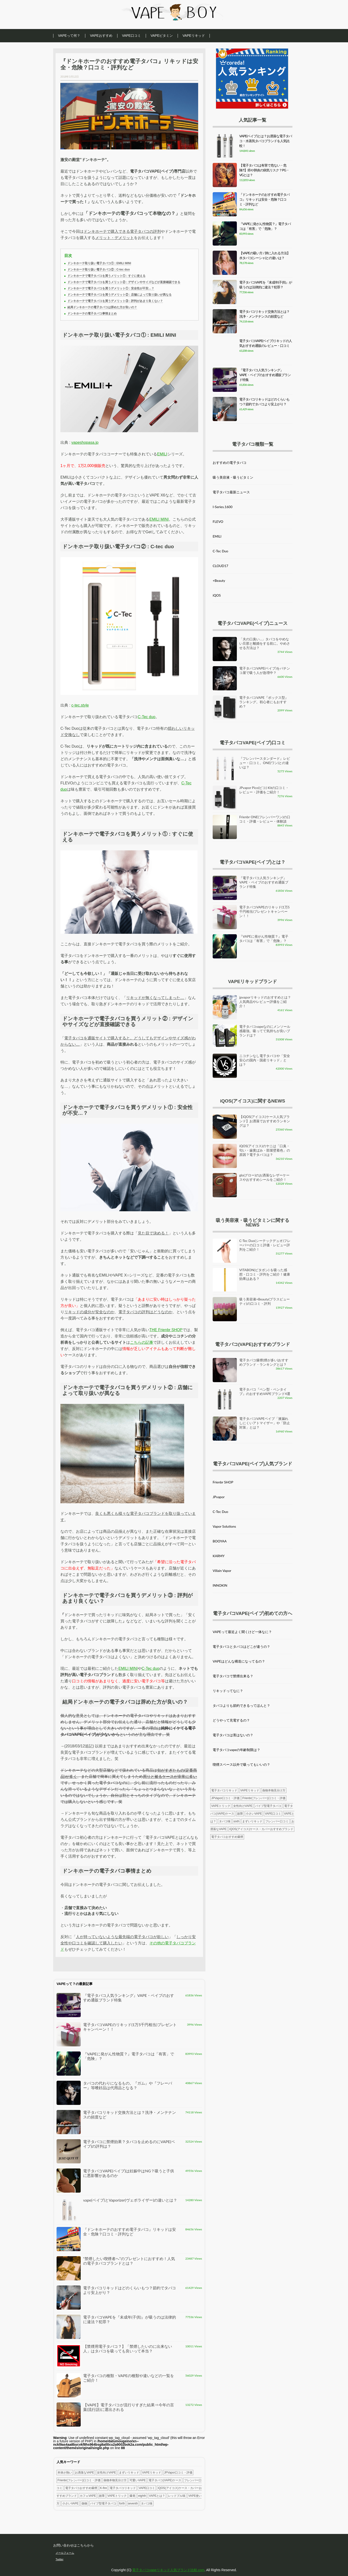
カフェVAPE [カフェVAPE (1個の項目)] (88, 2495)
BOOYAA (220, 1541)
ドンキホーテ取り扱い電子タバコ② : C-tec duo (98, 269)
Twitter (59, 2559)
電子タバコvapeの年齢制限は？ (236, 1750)
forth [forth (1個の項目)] (122, 2503)
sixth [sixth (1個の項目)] (236, 1821)
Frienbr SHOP (223, 1482)
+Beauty (219, 580)
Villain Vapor (222, 1571)
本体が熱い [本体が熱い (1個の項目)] (65, 2472)
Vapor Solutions (224, 1526)
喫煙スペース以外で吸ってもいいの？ (241, 1764)
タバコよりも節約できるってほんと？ (241, 1705)
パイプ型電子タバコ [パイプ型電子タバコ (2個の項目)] (103, 2503)
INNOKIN (220, 1585)
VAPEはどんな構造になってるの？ (239, 1661)
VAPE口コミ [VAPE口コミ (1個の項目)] (147, 2488)
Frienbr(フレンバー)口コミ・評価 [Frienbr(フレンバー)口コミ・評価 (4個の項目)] (79, 2480)
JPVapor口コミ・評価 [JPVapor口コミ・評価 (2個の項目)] (178, 2472)
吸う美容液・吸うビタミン (233, 477)
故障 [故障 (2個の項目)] (102, 2495)
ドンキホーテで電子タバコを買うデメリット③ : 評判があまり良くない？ (115, 301)
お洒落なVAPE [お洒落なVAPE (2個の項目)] (84, 2472)
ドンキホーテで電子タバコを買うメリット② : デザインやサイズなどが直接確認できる (123, 282)
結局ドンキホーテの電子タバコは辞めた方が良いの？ (102, 307)
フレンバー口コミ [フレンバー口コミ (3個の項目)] (277, 1821)
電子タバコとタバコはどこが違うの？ (241, 1646)
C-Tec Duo (220, 551)
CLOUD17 (220, 566)
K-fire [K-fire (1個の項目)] (103, 2488)
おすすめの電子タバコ (229, 462)
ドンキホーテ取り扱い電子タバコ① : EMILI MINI (99, 263)
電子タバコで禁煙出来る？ (233, 1676)
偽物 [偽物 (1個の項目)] (84, 2503)
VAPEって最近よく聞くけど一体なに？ (242, 1632)
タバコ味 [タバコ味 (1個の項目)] (146, 2503)
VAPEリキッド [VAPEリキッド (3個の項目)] (151, 2472)
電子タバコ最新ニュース (231, 492)
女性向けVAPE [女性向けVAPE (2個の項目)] (106, 2472)
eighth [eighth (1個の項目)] (142, 2495)
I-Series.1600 (222, 507)
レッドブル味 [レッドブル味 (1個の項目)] (176, 2495)
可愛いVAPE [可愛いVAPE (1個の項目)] (138, 2480)
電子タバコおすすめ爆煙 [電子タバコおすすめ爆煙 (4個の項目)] (81, 2488)
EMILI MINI (159, 519)
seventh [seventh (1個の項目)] (133, 2503)
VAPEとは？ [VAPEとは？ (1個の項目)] (157, 2495)
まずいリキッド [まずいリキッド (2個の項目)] (129, 2472)
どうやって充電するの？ (231, 1720)
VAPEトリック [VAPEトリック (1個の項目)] (117, 2495)
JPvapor (219, 1497)
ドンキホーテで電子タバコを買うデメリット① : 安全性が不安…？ (110, 288)
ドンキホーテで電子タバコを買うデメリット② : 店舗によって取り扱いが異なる (119, 294)
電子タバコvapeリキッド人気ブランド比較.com (168, 2570)
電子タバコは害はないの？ (233, 1735)
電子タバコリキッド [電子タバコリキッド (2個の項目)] (123, 2488)
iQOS (217, 595)
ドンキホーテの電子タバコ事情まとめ (92, 313)
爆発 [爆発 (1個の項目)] (132, 2495)
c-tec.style (80, 705)
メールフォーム (65, 2552)
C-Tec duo (146, 717)
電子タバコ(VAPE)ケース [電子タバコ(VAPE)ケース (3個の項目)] (165, 2480)
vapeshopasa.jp (84, 442)
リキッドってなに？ (228, 1691)
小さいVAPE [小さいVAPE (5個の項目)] (70, 2503)
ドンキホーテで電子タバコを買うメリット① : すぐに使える (106, 275)
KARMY (219, 1556)
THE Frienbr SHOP (165, 1330)
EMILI (162, 454)
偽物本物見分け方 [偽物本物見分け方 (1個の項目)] (115, 2480)
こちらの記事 (141, 1342)
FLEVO (218, 521)
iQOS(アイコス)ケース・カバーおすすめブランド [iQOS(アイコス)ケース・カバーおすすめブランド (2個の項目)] (261, 1829)
